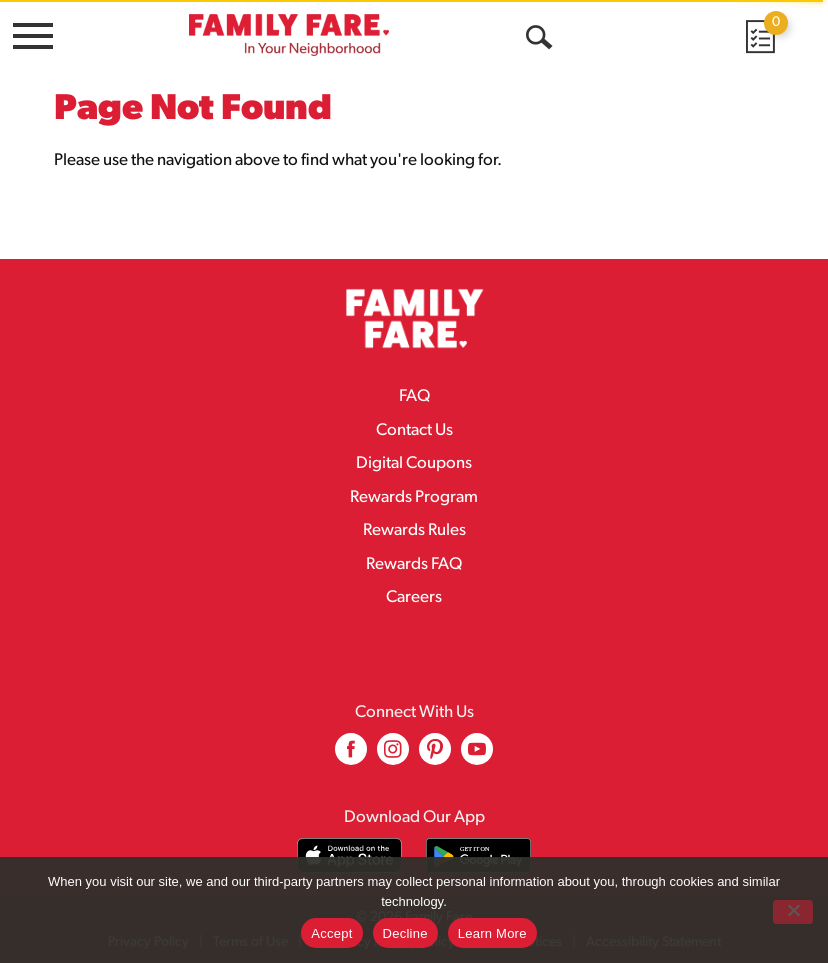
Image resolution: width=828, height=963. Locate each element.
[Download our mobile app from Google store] (478, 855)
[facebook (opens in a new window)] (351, 756)
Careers (414, 597)
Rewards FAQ (414, 564)
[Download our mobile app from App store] (349, 855)
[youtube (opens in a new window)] (477, 756)
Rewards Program (414, 497)
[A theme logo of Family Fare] (289, 34)
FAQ (414, 396)
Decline (405, 933)
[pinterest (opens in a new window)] (435, 756)
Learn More (492, 933)
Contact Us (414, 430)
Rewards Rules (414, 530)
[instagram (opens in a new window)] (393, 756)
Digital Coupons (414, 463)
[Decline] (793, 912)
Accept (331, 933)
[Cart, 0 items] (759, 36)
